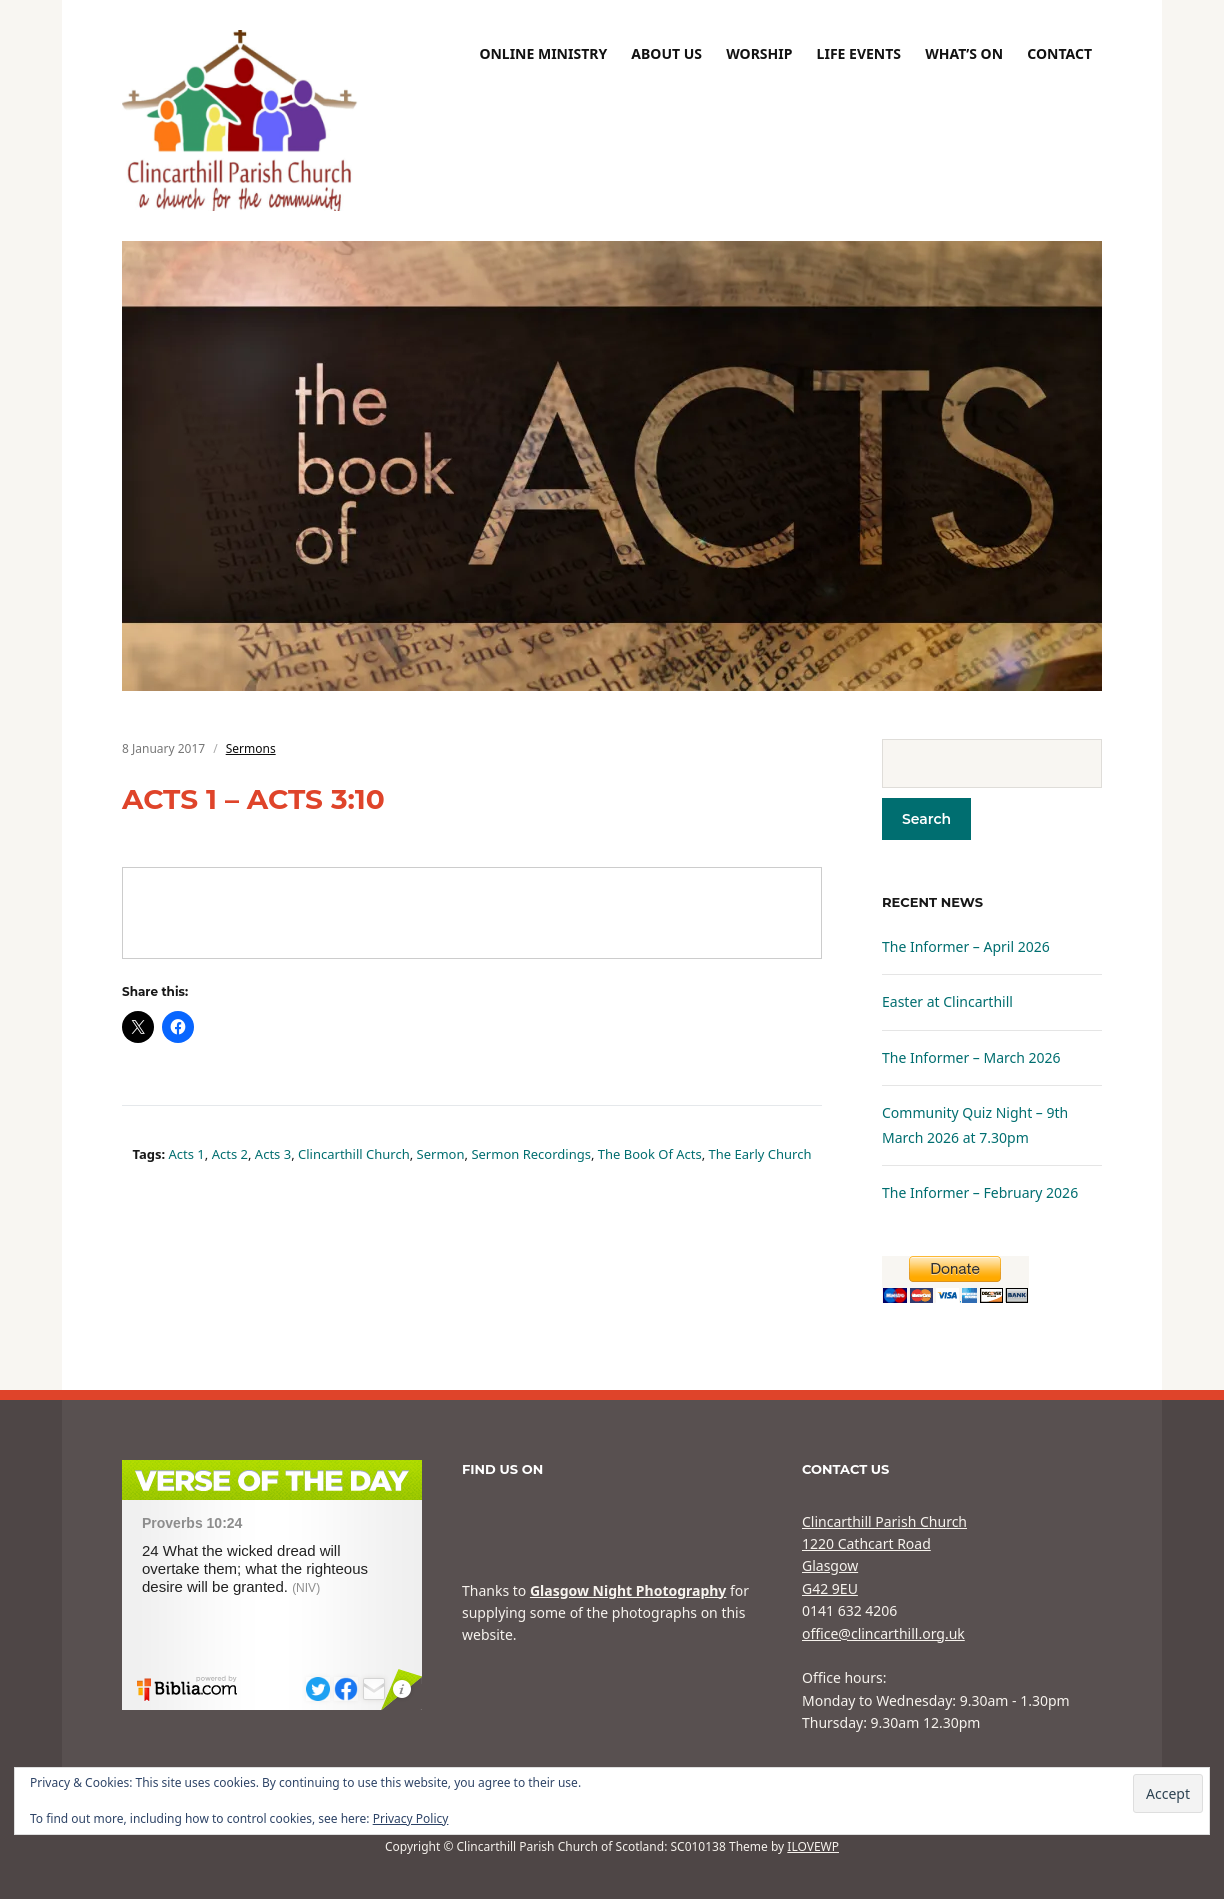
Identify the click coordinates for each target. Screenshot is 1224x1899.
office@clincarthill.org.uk (883, 1633)
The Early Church (760, 1154)
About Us (666, 53)
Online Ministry (543, 53)
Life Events (859, 53)
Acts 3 (273, 1154)
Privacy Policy (411, 1818)
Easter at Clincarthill (947, 1001)
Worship (759, 53)
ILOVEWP (813, 1846)
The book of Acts (650, 1154)
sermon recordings (531, 1154)
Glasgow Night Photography (628, 1590)
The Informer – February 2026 (980, 1192)
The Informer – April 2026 (966, 946)
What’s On (964, 53)
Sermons (251, 748)
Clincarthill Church (354, 1154)
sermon (441, 1154)
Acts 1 (187, 1154)
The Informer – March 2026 (971, 1057)
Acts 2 (230, 1154)
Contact (1059, 53)
